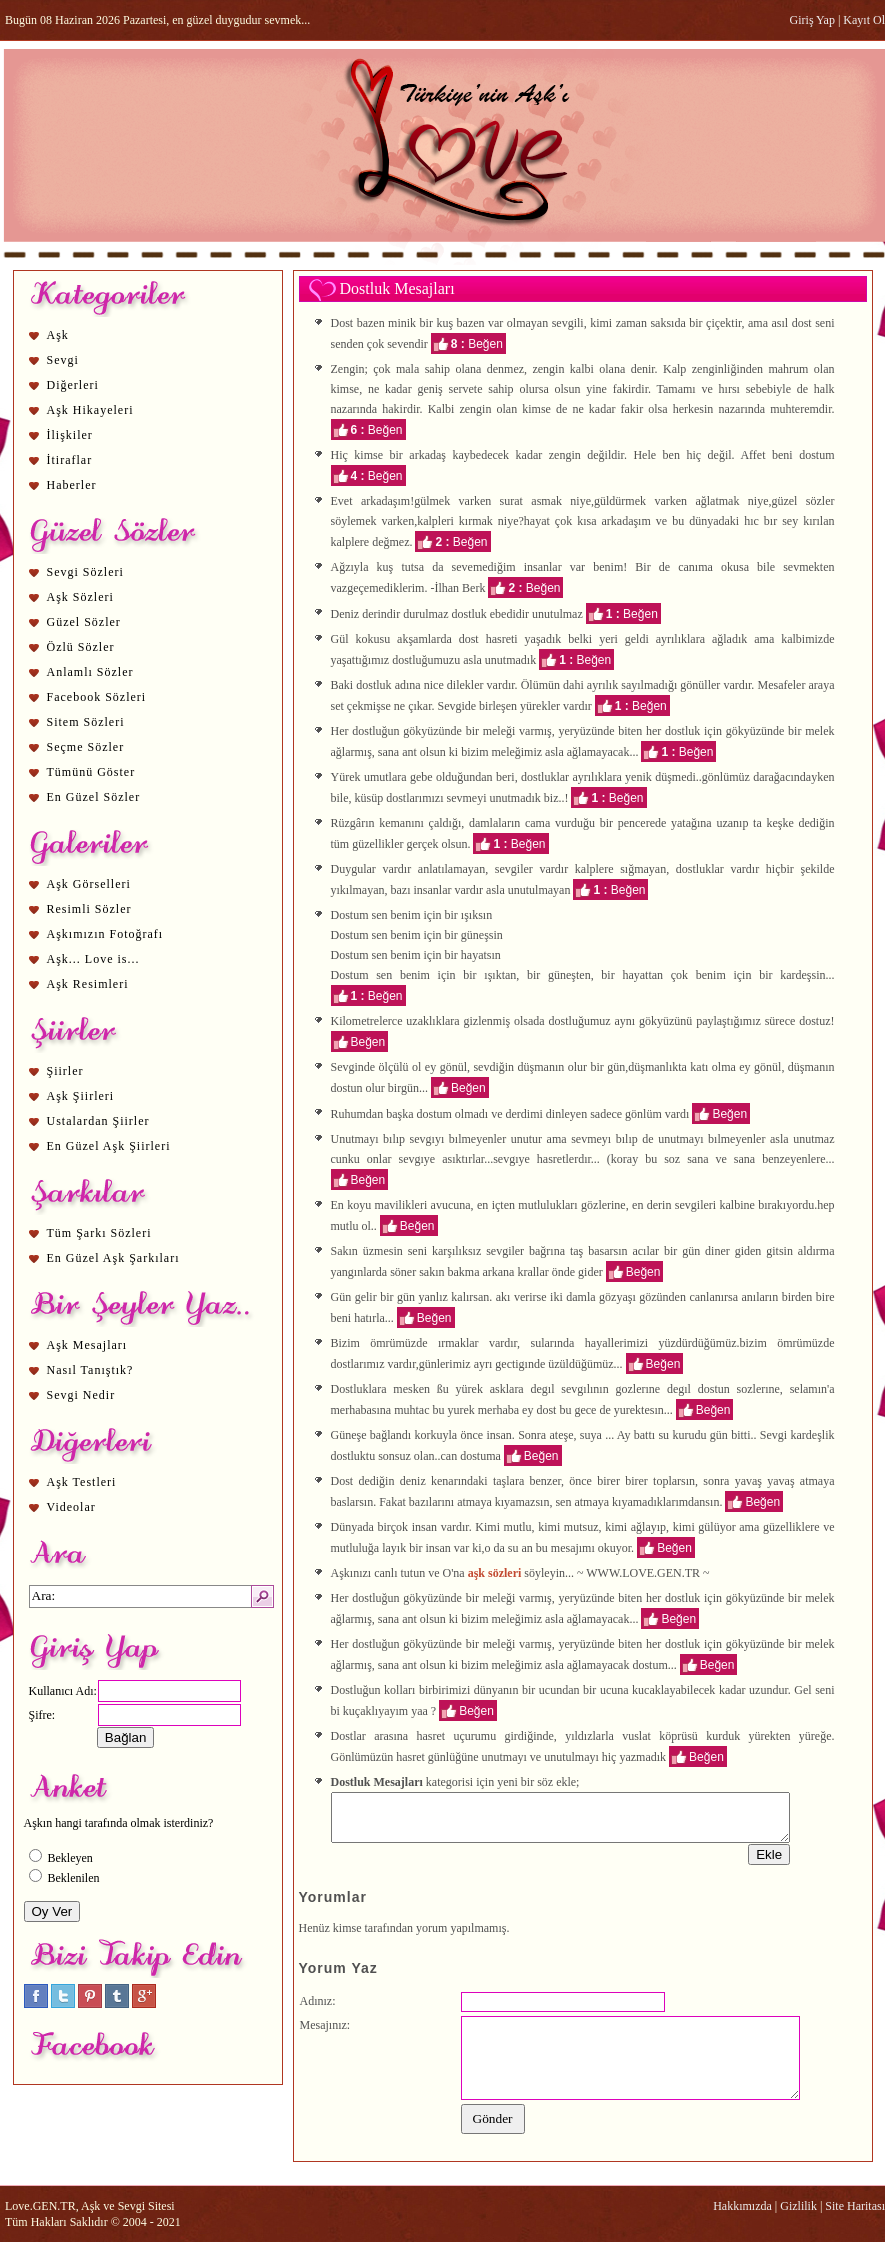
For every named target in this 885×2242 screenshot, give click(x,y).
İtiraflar (70, 460)
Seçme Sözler (86, 747)
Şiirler (65, 1071)
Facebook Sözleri (97, 697)
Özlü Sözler (81, 647)
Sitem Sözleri (86, 722)
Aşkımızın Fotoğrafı (105, 934)
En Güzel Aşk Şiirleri (109, 1146)
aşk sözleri (495, 1573)
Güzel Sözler (84, 622)
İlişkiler (70, 435)
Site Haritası (855, 2206)
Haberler (72, 485)
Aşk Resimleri (88, 984)
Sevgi (63, 360)
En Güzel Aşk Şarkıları (113, 1258)
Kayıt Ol (864, 20)
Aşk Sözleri (80, 597)
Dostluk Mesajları (397, 288)
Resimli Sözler (89, 909)
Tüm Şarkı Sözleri (99, 1233)
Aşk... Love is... (93, 959)
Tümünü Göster (91, 772)
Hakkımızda (742, 2206)
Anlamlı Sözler (90, 672)
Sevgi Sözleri (85, 572)
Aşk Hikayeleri (90, 410)
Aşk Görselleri (89, 884)
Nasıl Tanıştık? (90, 1370)
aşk (400, 1113)
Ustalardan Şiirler (98, 1121)
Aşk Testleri (82, 1482)
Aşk (58, 335)
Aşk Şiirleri (81, 1096)
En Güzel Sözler (94, 797)
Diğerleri (73, 385)
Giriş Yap (812, 20)
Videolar (71, 1507)
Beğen (485, 343)
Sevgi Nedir (81, 1395)
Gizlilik (798, 2206)
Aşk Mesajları (87, 1345)
